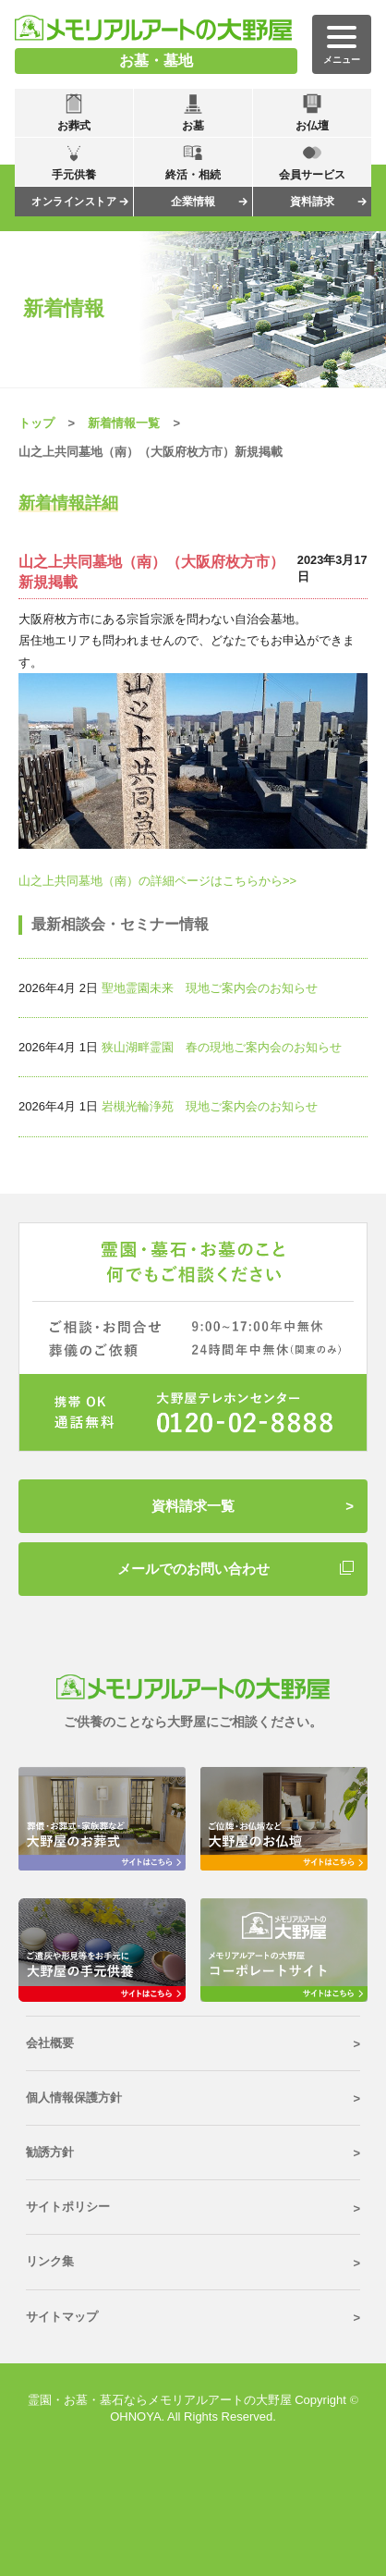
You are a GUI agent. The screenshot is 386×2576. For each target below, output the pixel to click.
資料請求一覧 (193, 1506)
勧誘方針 (50, 2152)
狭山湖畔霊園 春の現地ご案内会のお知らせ (222, 1047)
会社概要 (50, 2043)
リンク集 (50, 2261)
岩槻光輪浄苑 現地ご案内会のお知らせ (210, 1106)
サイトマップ (62, 2317)
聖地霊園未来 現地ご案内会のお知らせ (210, 988)
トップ (36, 423)
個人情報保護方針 (74, 2097)
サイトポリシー (68, 2207)
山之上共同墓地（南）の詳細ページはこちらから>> (157, 881)
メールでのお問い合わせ (193, 1568)
